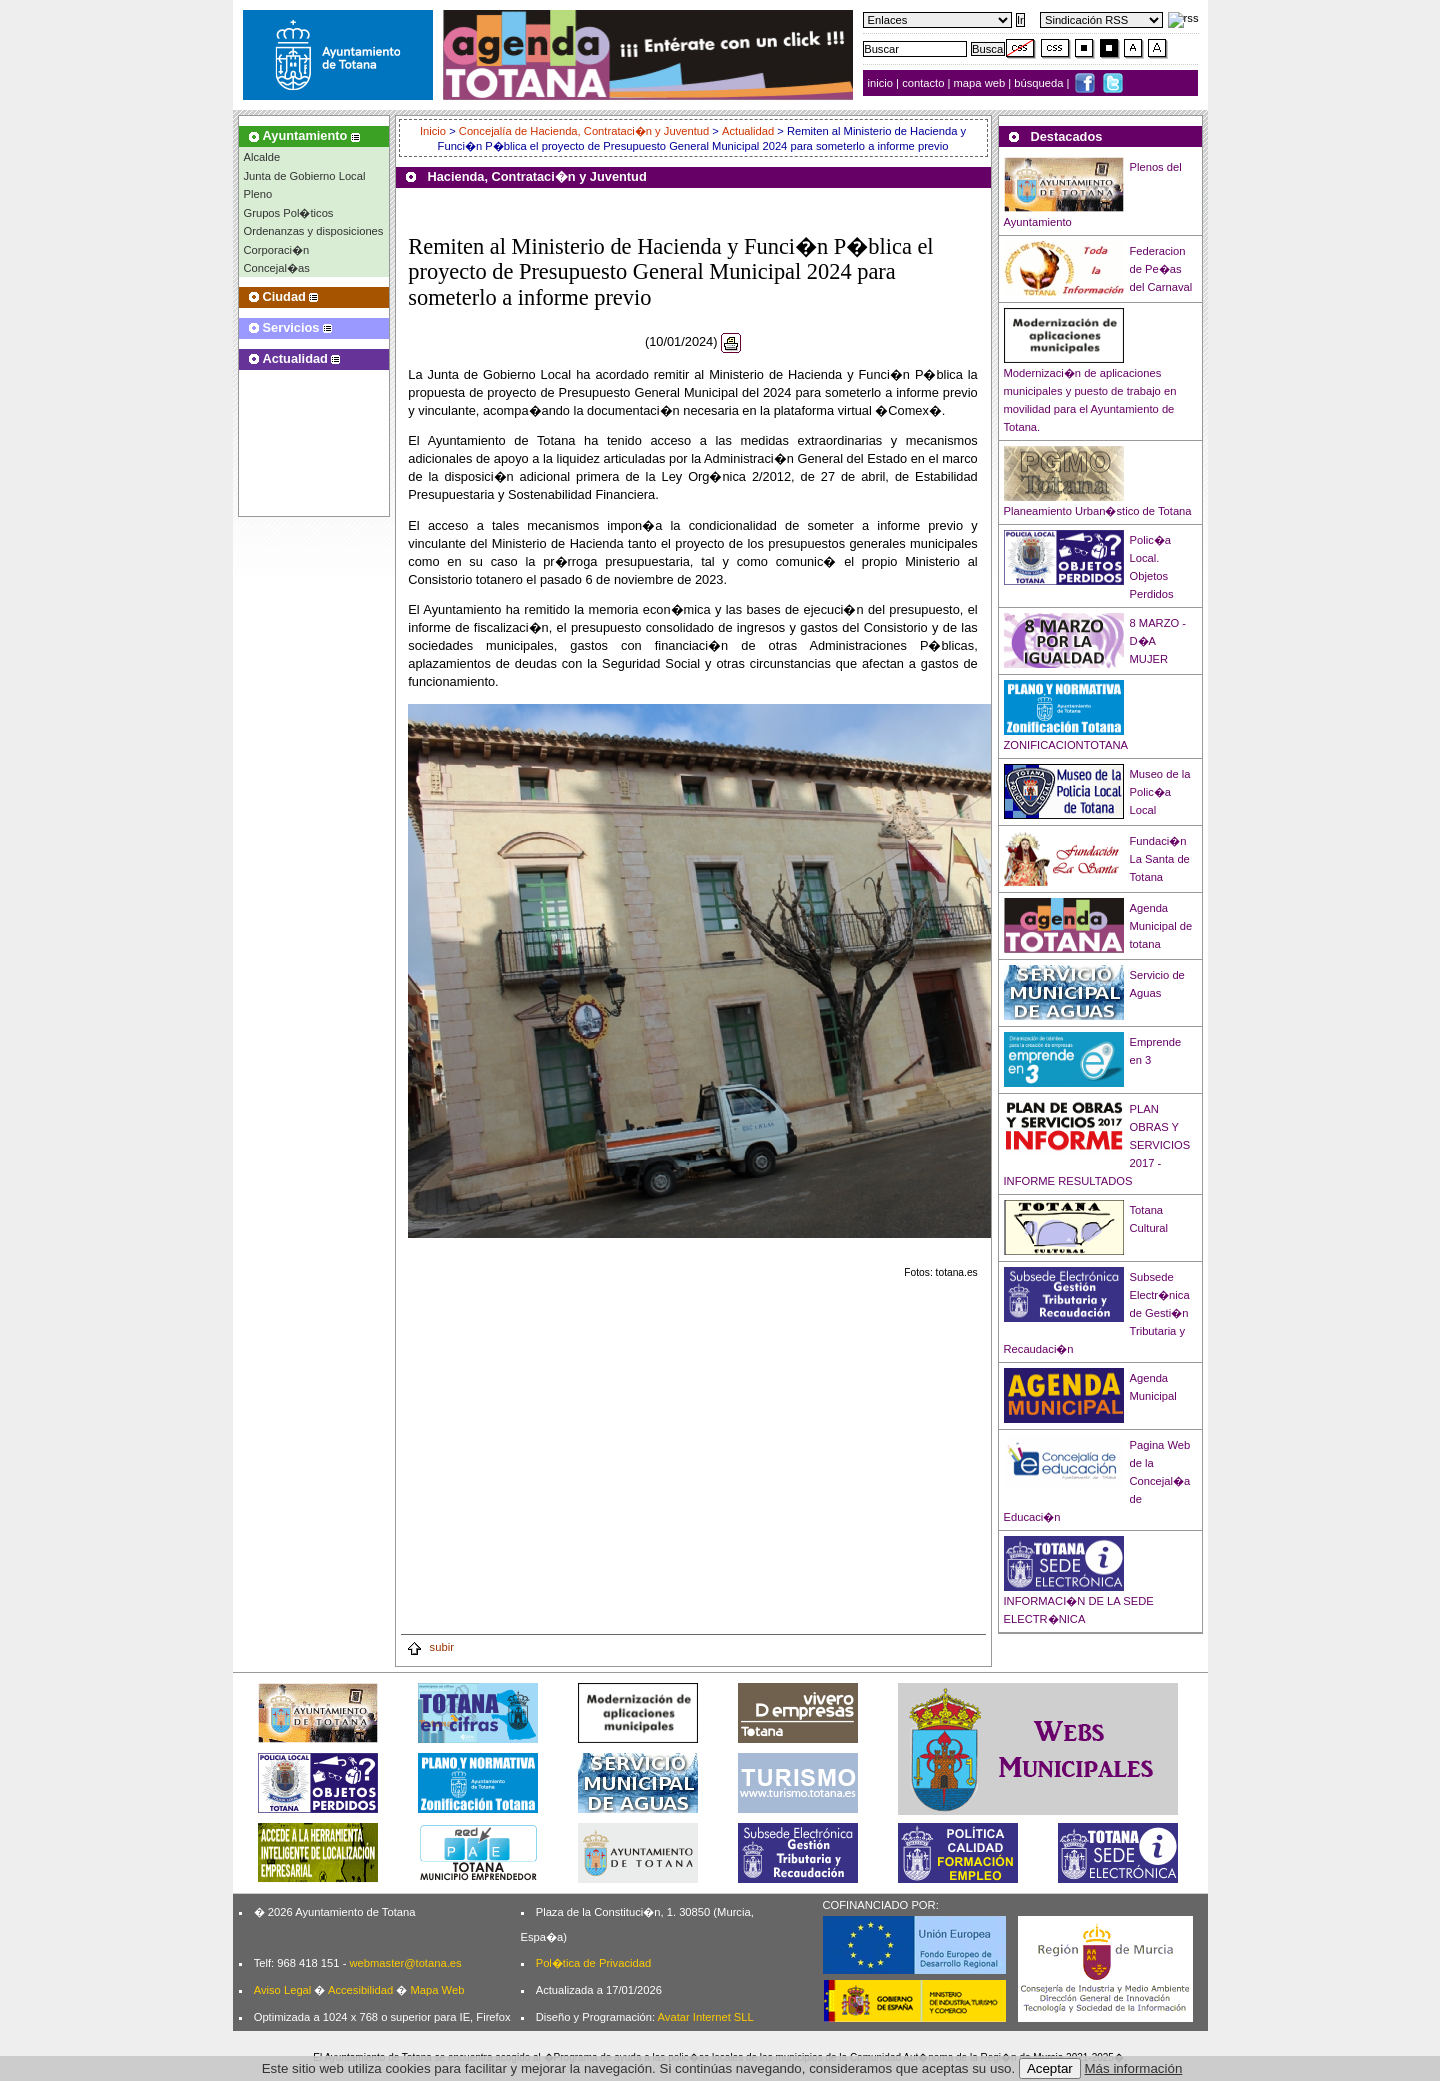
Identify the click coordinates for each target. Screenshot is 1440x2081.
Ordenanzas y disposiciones (314, 231)
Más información (1134, 2068)
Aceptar (1050, 2068)
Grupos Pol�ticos (289, 213)
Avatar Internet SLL (706, 2017)
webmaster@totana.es (405, 1963)
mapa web (981, 83)
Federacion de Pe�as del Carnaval (1161, 269)
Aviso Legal (283, 1990)
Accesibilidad (360, 1990)
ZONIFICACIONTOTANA (1066, 745)
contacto (923, 83)
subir (430, 1647)
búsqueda (1040, 83)
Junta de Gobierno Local (305, 176)
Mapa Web (437, 1990)
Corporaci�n (277, 250)
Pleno (258, 194)
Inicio (434, 131)
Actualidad (748, 131)
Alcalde (262, 157)
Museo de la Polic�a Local (1160, 792)
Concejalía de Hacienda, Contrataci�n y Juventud (584, 131)
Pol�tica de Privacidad (593, 1963)
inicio (882, 83)
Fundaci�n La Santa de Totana (1160, 859)
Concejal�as (277, 268)
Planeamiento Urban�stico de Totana (1098, 511)
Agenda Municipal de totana (1161, 926)
